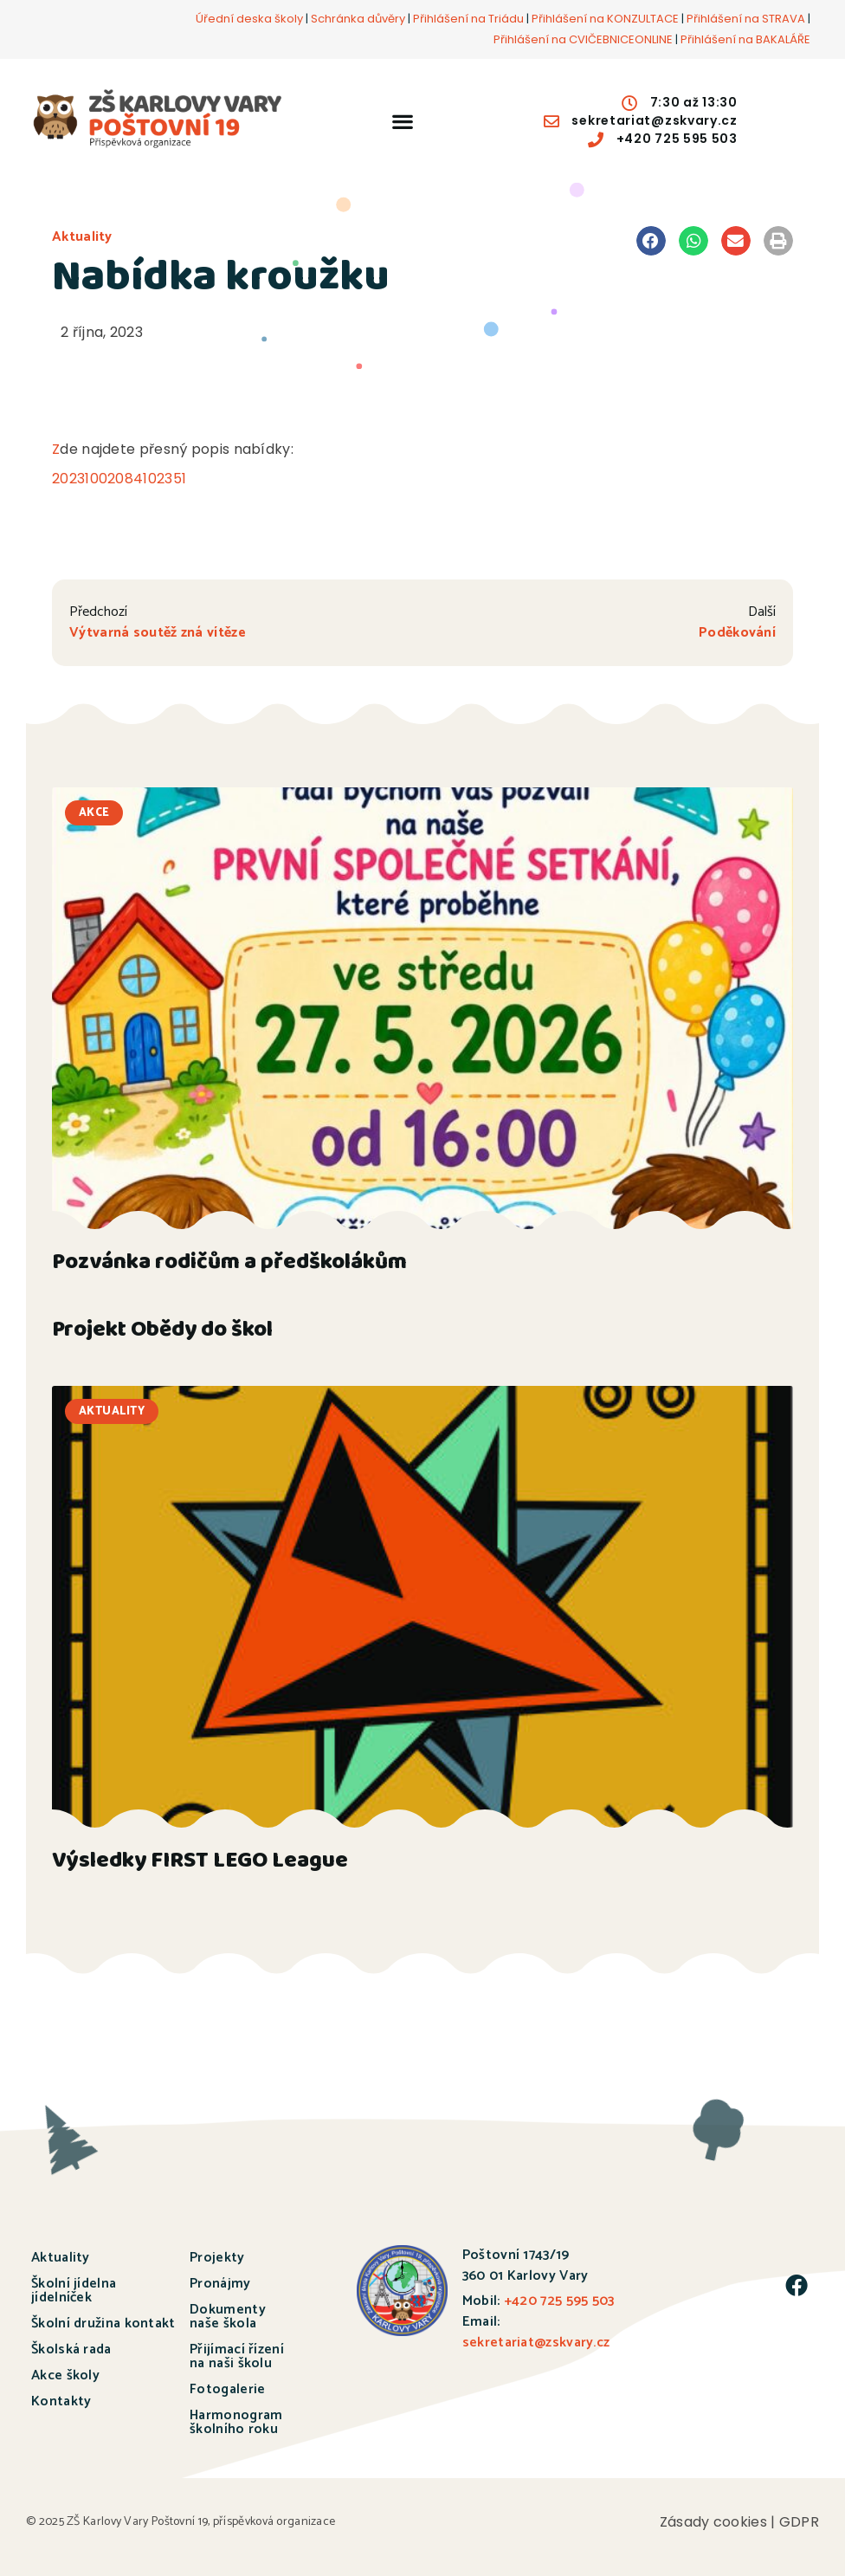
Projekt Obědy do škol (162, 1332)
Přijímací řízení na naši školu (237, 2356)
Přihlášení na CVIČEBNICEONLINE (583, 39)
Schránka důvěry (358, 18)
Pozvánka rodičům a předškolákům (229, 1264)
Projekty (217, 2257)
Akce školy (65, 2375)
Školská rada (71, 2349)
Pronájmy (220, 2283)
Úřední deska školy (249, 18)
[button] (402, 121)
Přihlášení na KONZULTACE (605, 18)
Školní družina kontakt (103, 2323)
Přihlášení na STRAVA (746, 18)
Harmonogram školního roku (236, 2422)
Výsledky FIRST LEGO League (200, 1863)
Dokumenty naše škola (228, 2316)
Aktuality (82, 237)
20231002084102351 (119, 479)
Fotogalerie (227, 2389)
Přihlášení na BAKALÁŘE (745, 39)
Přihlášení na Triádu (468, 18)
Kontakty (61, 2401)
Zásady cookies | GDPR (739, 2522)
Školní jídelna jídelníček (73, 2290)
